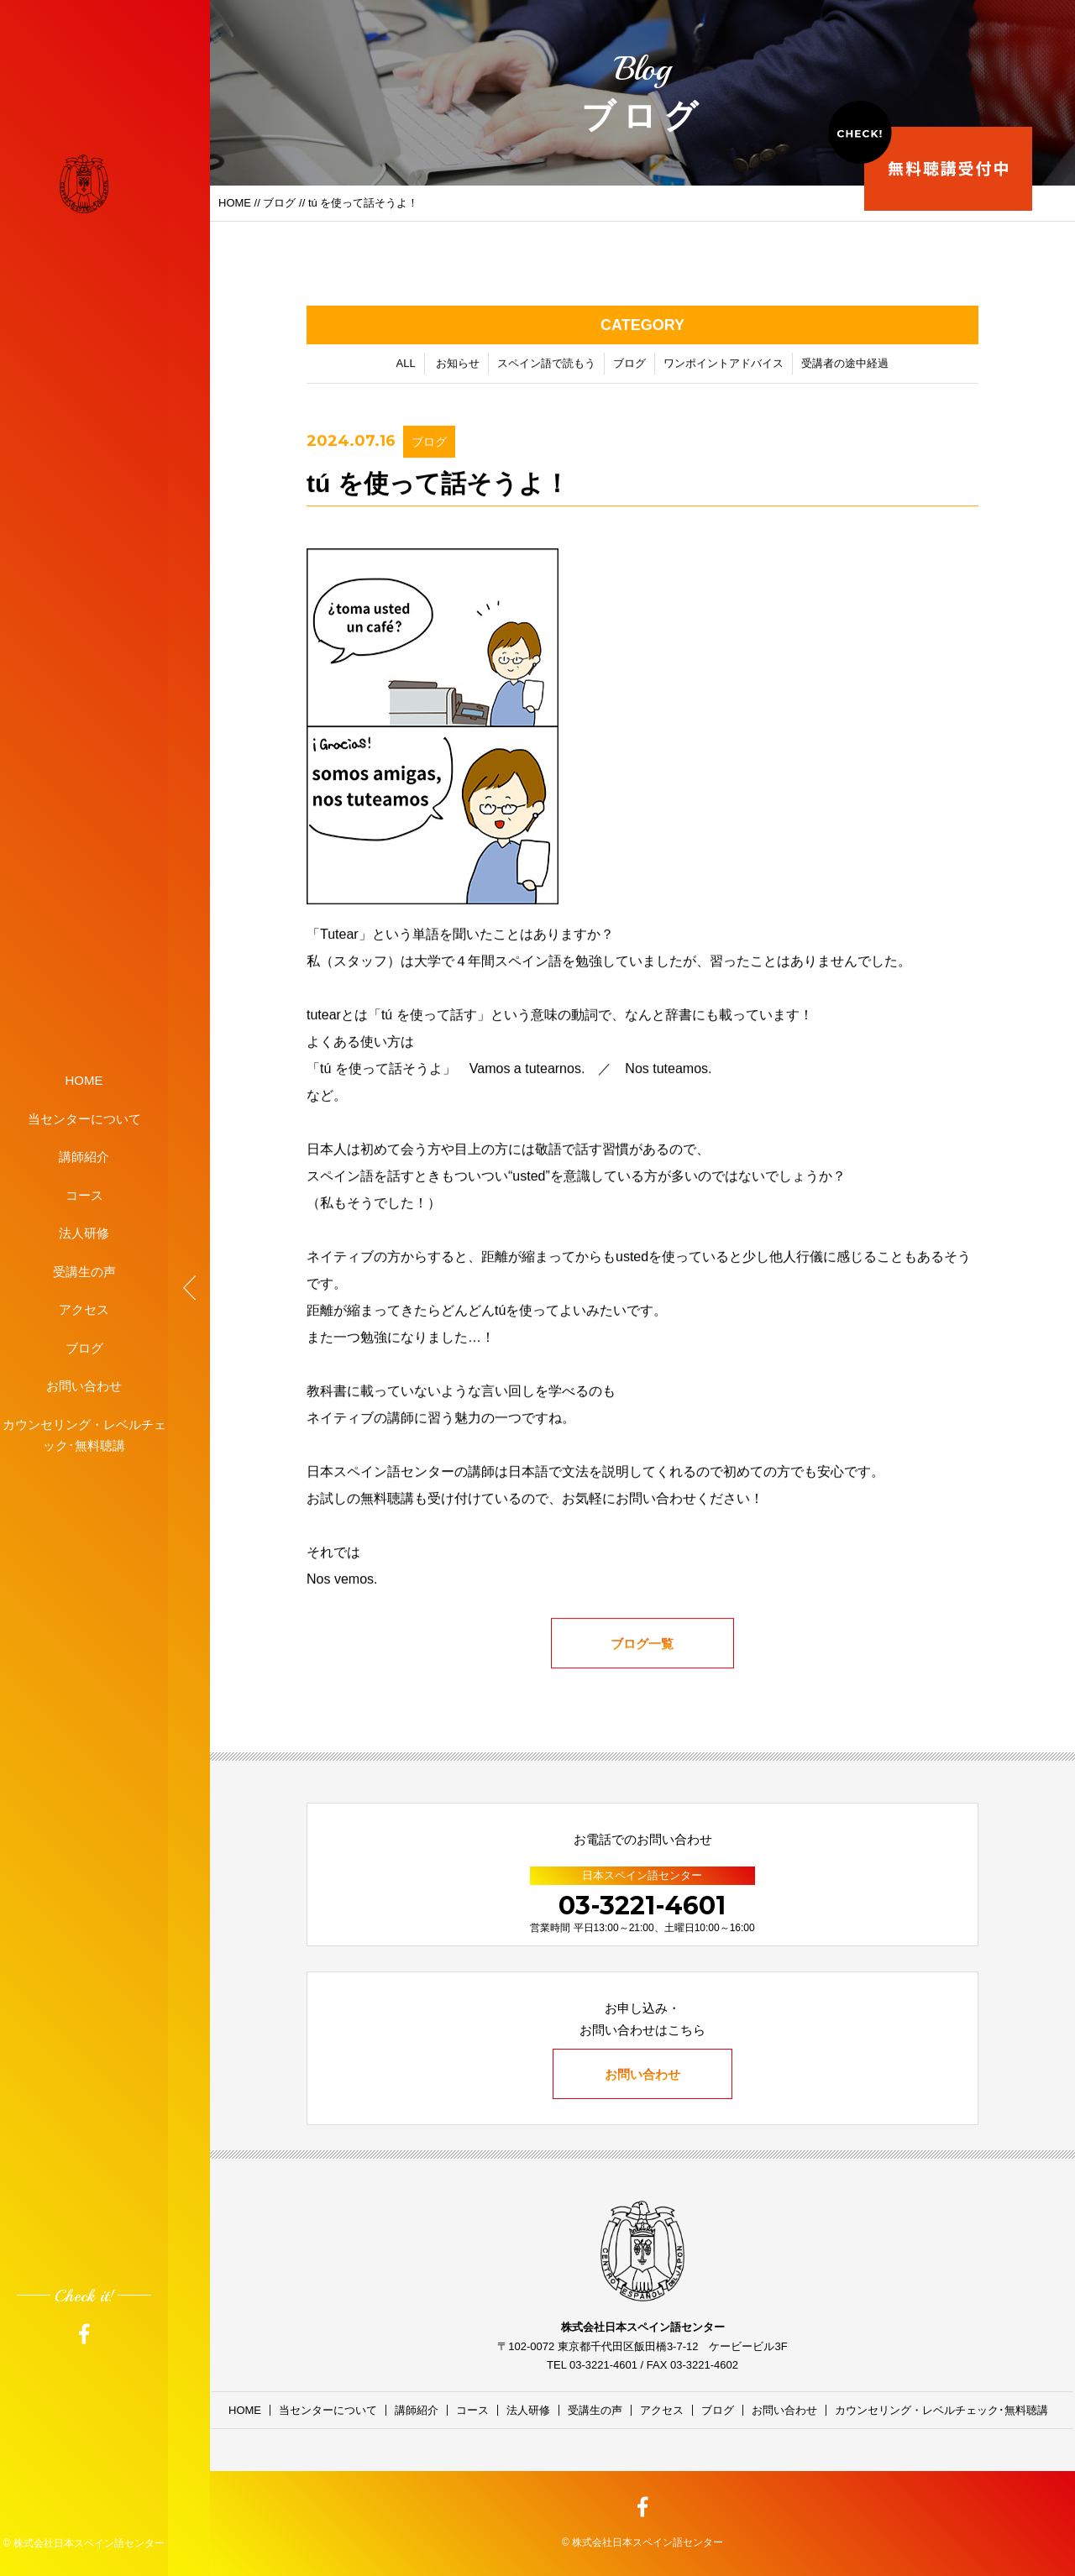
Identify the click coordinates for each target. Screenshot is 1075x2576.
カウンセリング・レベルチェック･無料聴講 (84, 1434)
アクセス (84, 1309)
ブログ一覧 (642, 1647)
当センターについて (84, 1118)
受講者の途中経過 (845, 366)
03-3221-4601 (642, 1905)
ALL (406, 366)
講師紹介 (84, 1156)
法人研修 (84, 1233)
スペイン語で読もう (546, 366)
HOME (84, 1080)
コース (84, 1194)
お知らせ (458, 366)
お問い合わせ (84, 1386)
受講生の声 (84, 1271)
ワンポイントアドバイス (723, 366)
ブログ (84, 1347)
